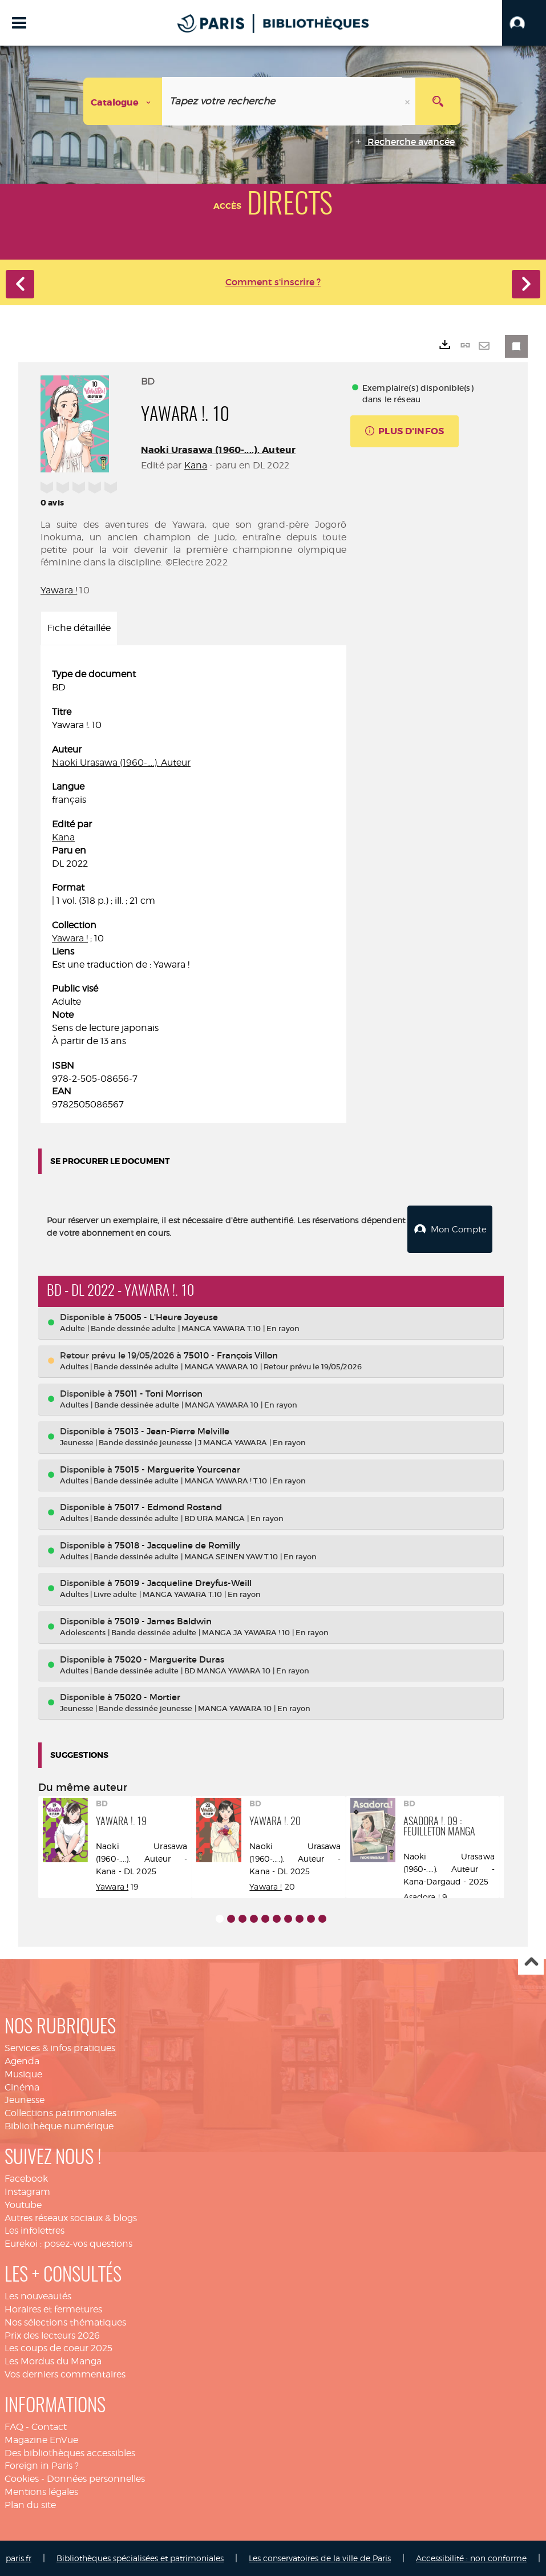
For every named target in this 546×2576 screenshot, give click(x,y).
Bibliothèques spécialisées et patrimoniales (140, 2557)
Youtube (23, 2204)
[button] (524, 23)
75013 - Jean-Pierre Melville (172, 1430)
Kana (196, 465)
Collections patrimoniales (60, 2112)
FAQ (14, 2426)
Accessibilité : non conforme (471, 2557)
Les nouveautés (38, 2295)
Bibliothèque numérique (59, 2125)
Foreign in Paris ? (42, 2465)
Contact (49, 2426)
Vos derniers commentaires (65, 2373)
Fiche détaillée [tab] (79, 627)
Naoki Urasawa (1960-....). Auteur (218, 450)
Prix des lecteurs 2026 (52, 2335)
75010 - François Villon (231, 1354)
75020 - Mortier (147, 1696)
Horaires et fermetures (53, 2308)
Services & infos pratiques (60, 2047)
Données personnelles (96, 2478)
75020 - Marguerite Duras (169, 1658)
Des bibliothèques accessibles (70, 2452)
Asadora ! (422, 1896)
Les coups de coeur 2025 (58, 2347)
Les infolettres (34, 2230)
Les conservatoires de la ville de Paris (320, 2557)
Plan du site (30, 2504)
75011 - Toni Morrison (159, 1393)
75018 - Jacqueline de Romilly (177, 1544)
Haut (531, 1962)
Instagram (27, 2191)
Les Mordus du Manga (53, 2360)
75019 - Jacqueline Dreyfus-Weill (183, 1582)
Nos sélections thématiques (65, 2321)
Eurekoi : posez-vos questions (68, 2243)
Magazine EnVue (41, 2439)
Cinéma (22, 2086)
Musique (23, 2073)
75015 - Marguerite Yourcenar (177, 1468)
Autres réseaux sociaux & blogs (71, 2216)
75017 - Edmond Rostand (168, 1506)
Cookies (22, 2478)
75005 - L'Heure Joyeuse (166, 1316)
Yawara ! (59, 590)
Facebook (26, 2178)
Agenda (22, 2060)
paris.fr (18, 2557)
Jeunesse (25, 2099)
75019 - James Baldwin (163, 1620)
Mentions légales (41, 2491)
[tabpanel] (193, 889)
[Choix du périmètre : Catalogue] (122, 101)
